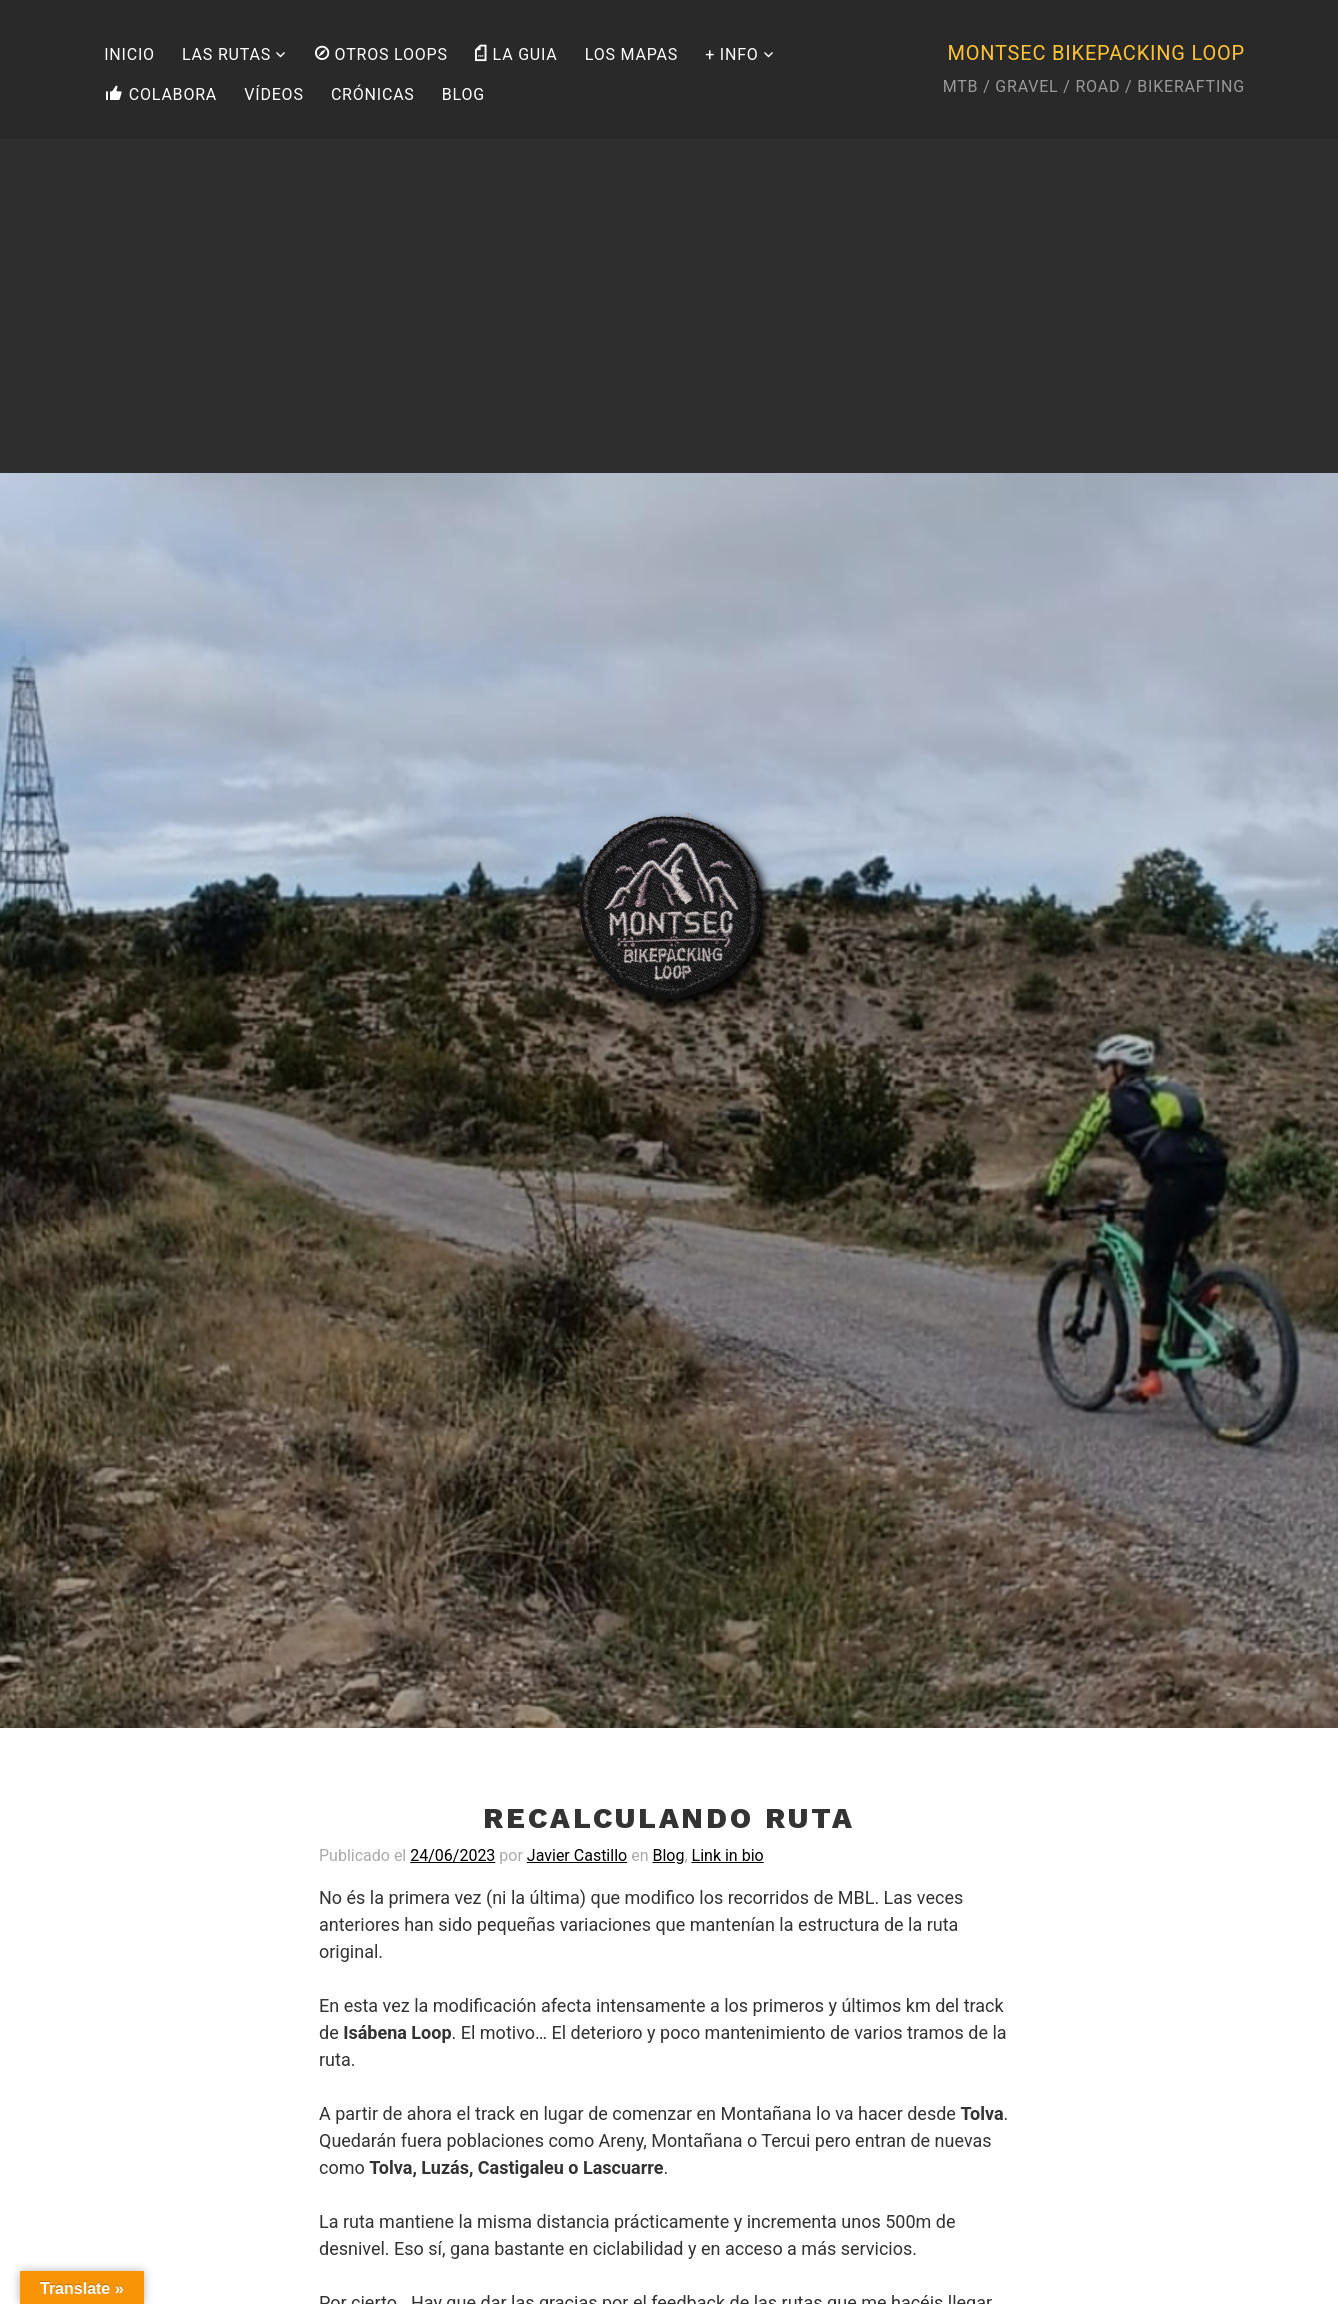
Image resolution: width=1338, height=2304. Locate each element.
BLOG (463, 94)
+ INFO (731, 54)
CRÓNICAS (373, 94)
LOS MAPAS (631, 54)
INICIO (129, 54)
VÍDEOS (273, 94)
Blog (668, 1855)
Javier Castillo (577, 1855)
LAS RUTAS (226, 54)
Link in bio (728, 1855)
